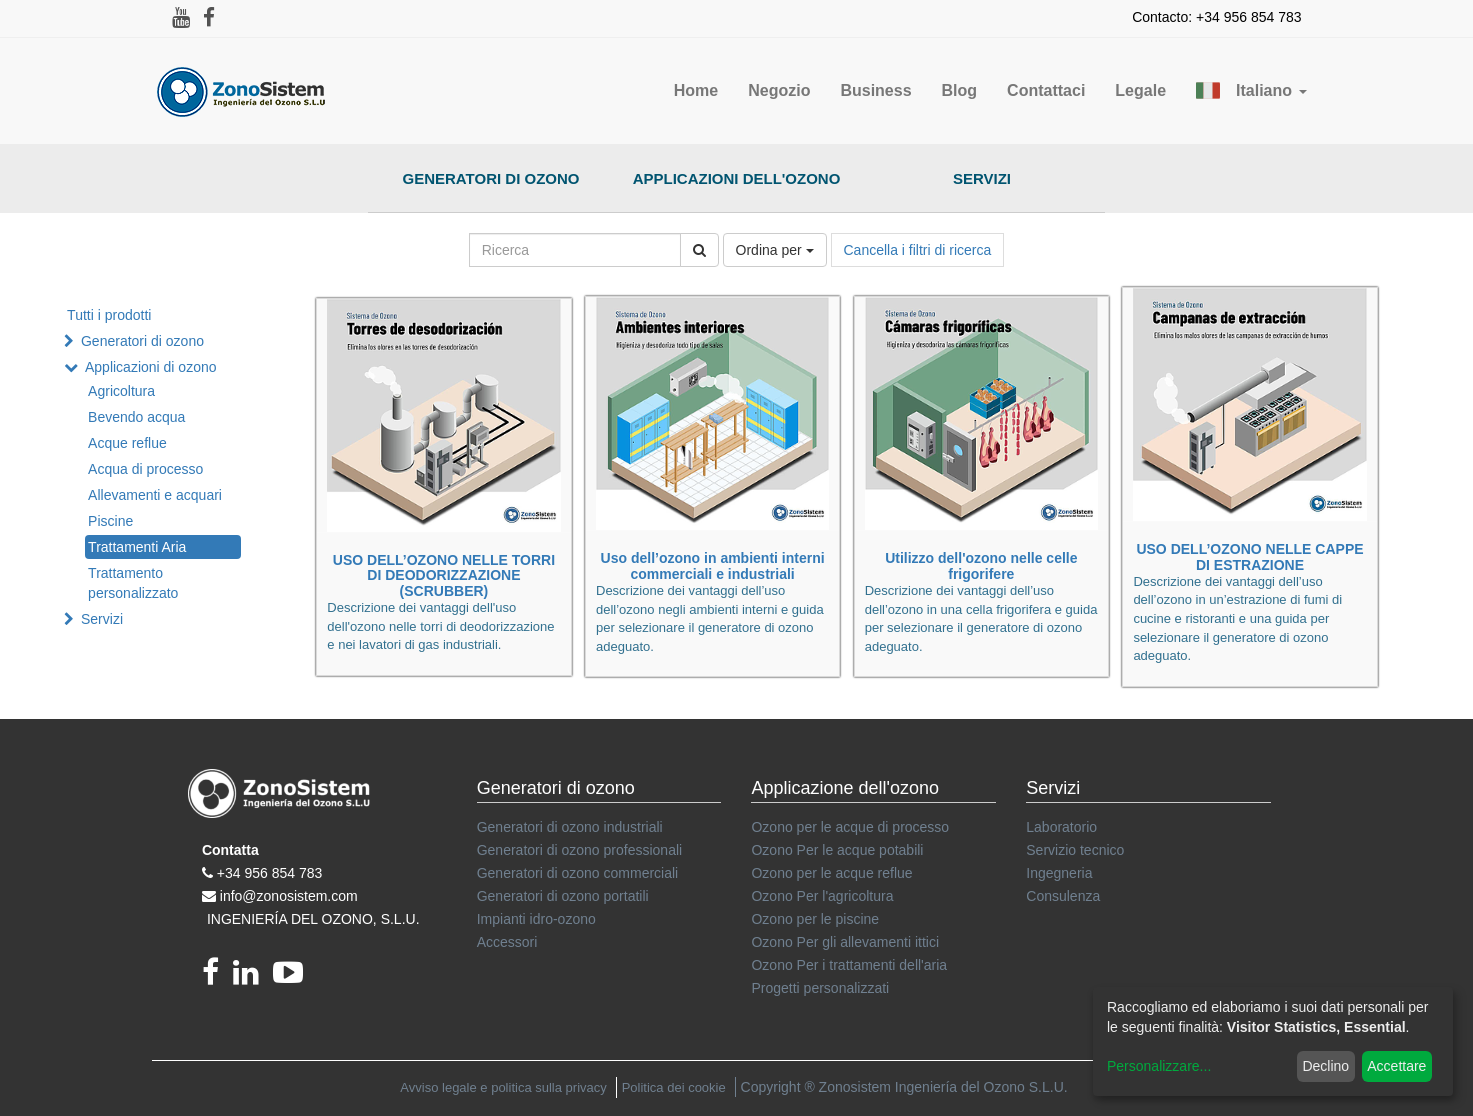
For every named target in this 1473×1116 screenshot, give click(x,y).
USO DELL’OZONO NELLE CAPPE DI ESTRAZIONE (1249, 556)
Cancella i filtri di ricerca (918, 250)
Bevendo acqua (136, 417)
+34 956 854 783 (270, 873)
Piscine (110, 521)
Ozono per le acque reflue (831, 873)
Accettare (1396, 1066)
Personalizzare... (1159, 1066)
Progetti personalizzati (820, 988)
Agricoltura (121, 391)
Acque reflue (127, 443)
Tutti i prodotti (109, 315)
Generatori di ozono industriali (570, 827)
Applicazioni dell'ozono (737, 178)
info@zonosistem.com (289, 896)
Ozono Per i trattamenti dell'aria (849, 965)
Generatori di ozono (491, 178)
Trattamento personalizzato (133, 583)
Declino (1325, 1066)
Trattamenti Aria (137, 547)
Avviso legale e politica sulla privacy (503, 1087)
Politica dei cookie (674, 1087)
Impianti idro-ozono (536, 919)
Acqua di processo (145, 469)
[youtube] (293, 978)
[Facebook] (217, 978)
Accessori (507, 942)
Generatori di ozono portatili (563, 896)
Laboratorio (1061, 827)
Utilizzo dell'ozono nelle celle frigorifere (981, 565)
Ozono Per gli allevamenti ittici (845, 942)
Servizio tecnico (1075, 850)
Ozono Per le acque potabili (837, 850)
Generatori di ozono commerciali (578, 873)
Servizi (982, 178)
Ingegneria (1059, 873)
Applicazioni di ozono (151, 367)
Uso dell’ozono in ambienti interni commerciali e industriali (713, 565)
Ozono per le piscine (815, 919)
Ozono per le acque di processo (850, 827)
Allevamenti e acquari (155, 495)
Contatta (230, 850)
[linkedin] (253, 978)
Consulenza (1063, 896)
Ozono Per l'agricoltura (822, 896)
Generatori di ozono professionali (579, 850)
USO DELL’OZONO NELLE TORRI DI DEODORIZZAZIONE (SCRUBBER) (444, 575)
